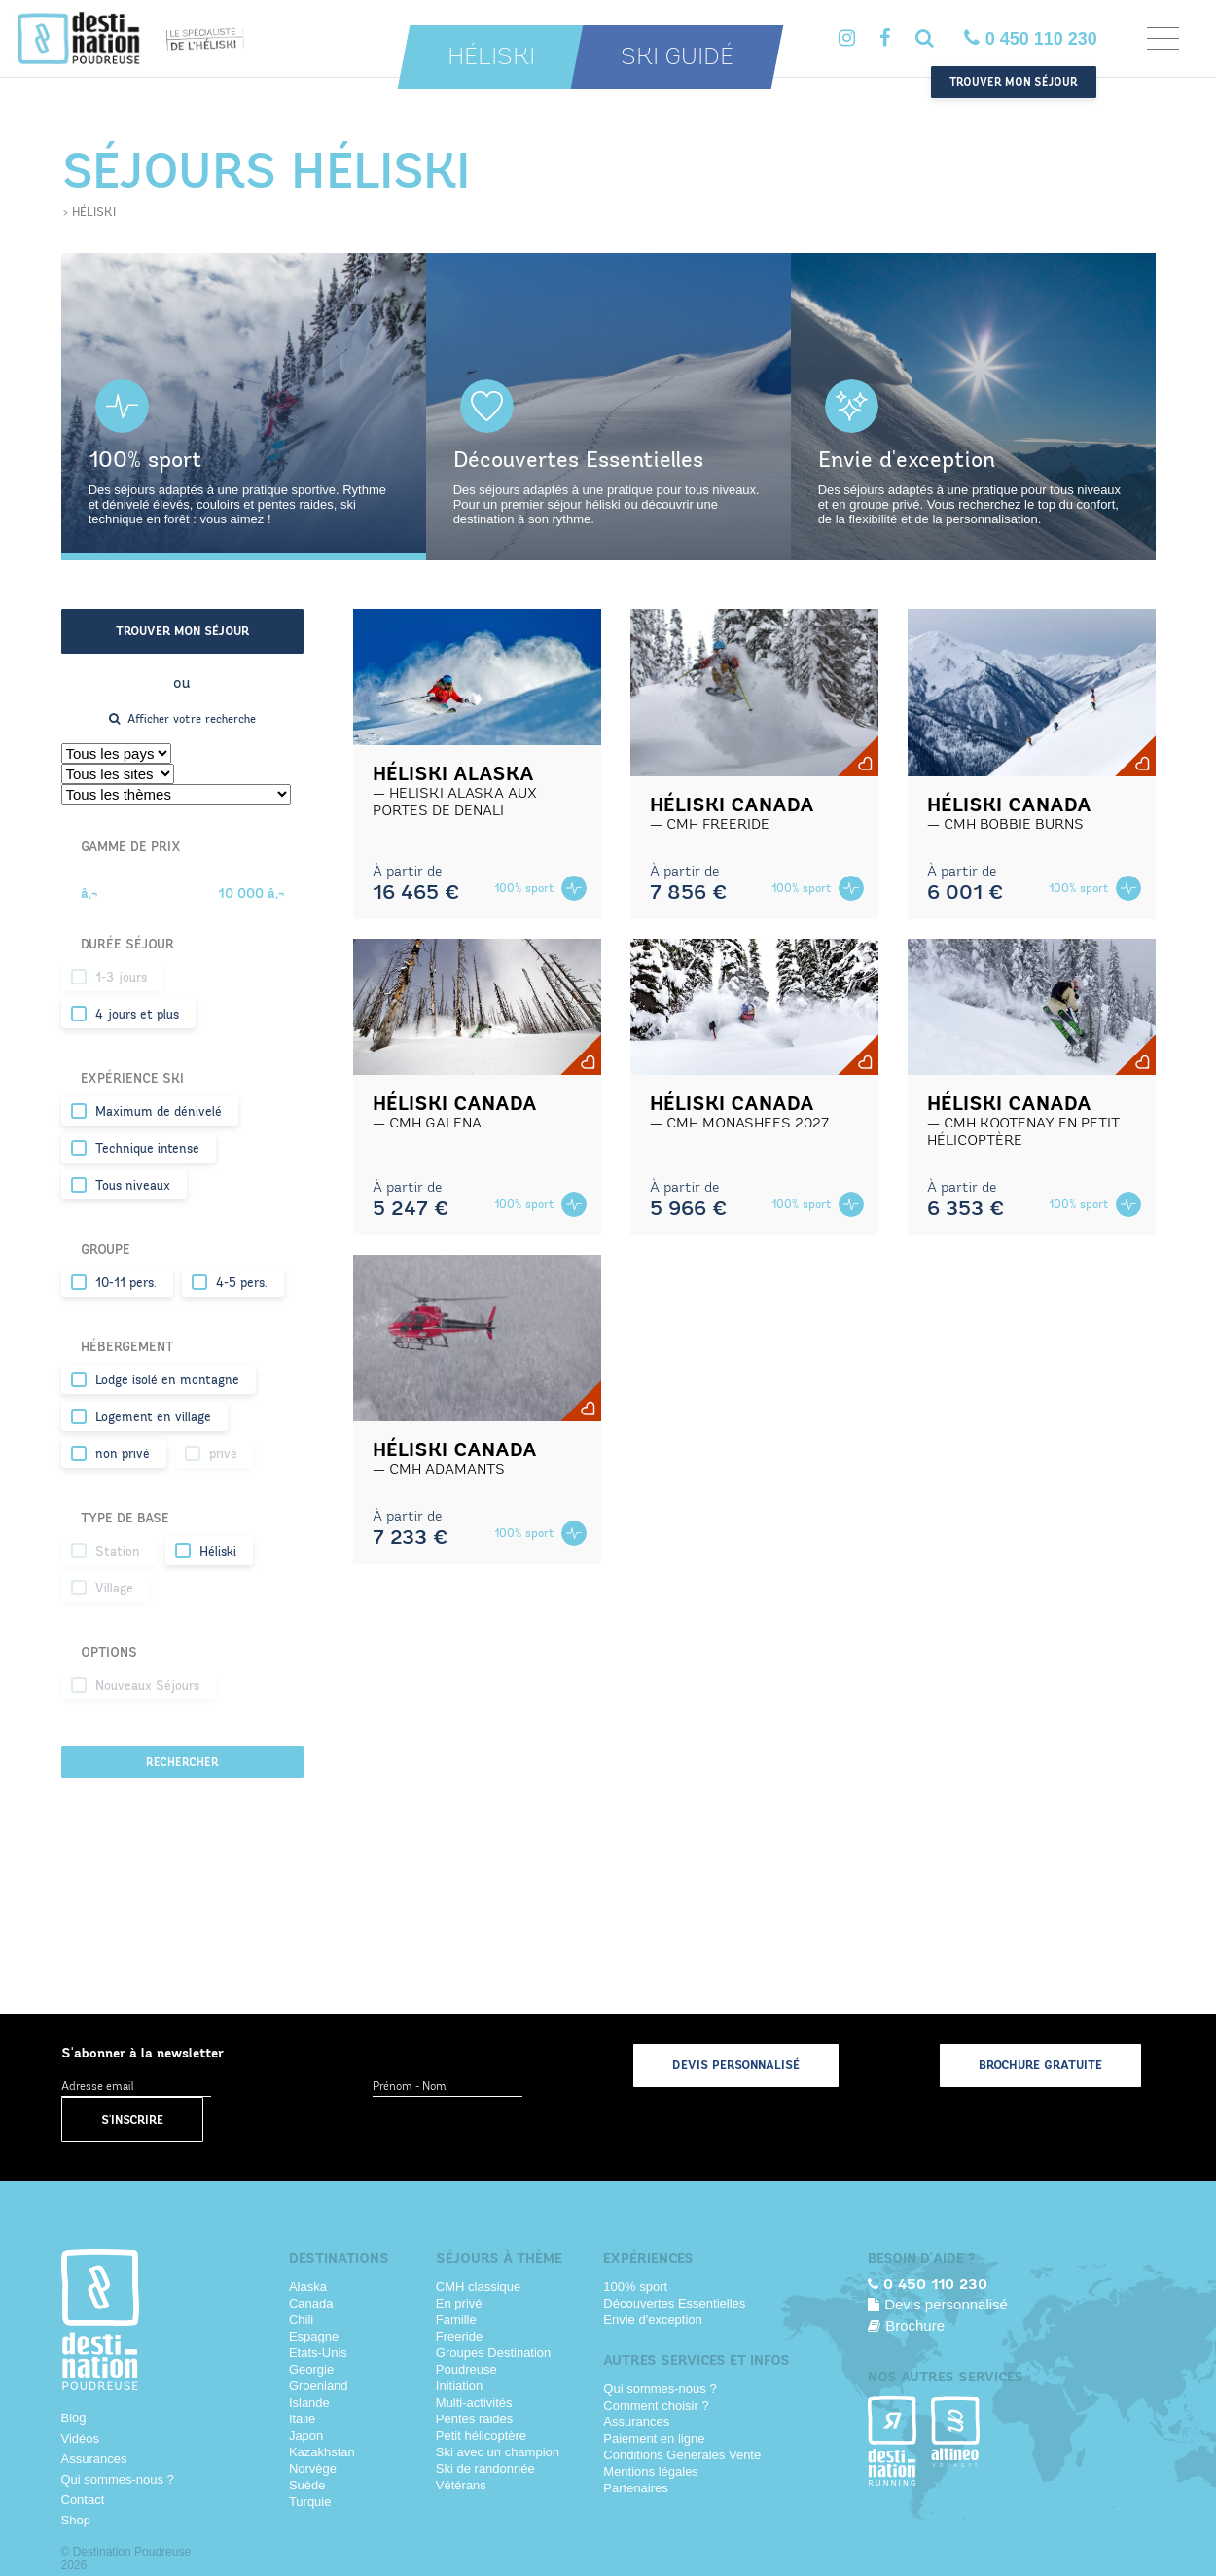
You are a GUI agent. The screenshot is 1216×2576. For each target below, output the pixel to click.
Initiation (459, 2386)
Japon (306, 2435)
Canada (311, 2303)
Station (117, 1551)
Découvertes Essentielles (674, 2303)
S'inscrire (132, 2120)
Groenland (318, 2386)
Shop (75, 2520)
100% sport (635, 2286)
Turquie (310, 2501)
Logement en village (153, 1417)
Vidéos (80, 2438)
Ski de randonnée (485, 2468)
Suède (307, 2485)
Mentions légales (650, 2471)
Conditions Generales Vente (682, 2455)
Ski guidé (677, 56)
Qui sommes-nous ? (117, 2479)
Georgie (311, 2369)
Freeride (459, 2336)
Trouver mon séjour (1013, 82)
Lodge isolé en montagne (167, 1380)
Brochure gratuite (1040, 2065)
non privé (122, 1454)
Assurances (94, 2458)
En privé (459, 2303)
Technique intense (147, 1149)
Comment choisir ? (655, 2405)
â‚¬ (89, 893)
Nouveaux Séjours (147, 1686)
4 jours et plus (137, 1014)
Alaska (308, 2286)
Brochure (906, 2325)
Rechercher (182, 1762)
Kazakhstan (322, 2452)
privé (223, 1454)
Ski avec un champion (497, 2452)
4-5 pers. (242, 1283)
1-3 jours (121, 977)
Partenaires (635, 2488)
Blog (74, 2418)
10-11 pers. (126, 1283)
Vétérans (461, 2485)
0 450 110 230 (1030, 38)
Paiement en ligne (653, 2438)
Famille (456, 2319)
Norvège (313, 2468)
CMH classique (478, 2286)
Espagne (314, 2336)
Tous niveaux (132, 1186)
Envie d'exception (652, 2319)
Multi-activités (474, 2402)
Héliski (491, 56)
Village (114, 1588)
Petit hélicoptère (481, 2435)
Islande (309, 2402)
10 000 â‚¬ (251, 893)
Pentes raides (475, 2419)
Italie (302, 2419)
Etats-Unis (318, 2352)
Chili (301, 2319)
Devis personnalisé (736, 2065)
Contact (83, 2499)
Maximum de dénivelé (158, 1112)
